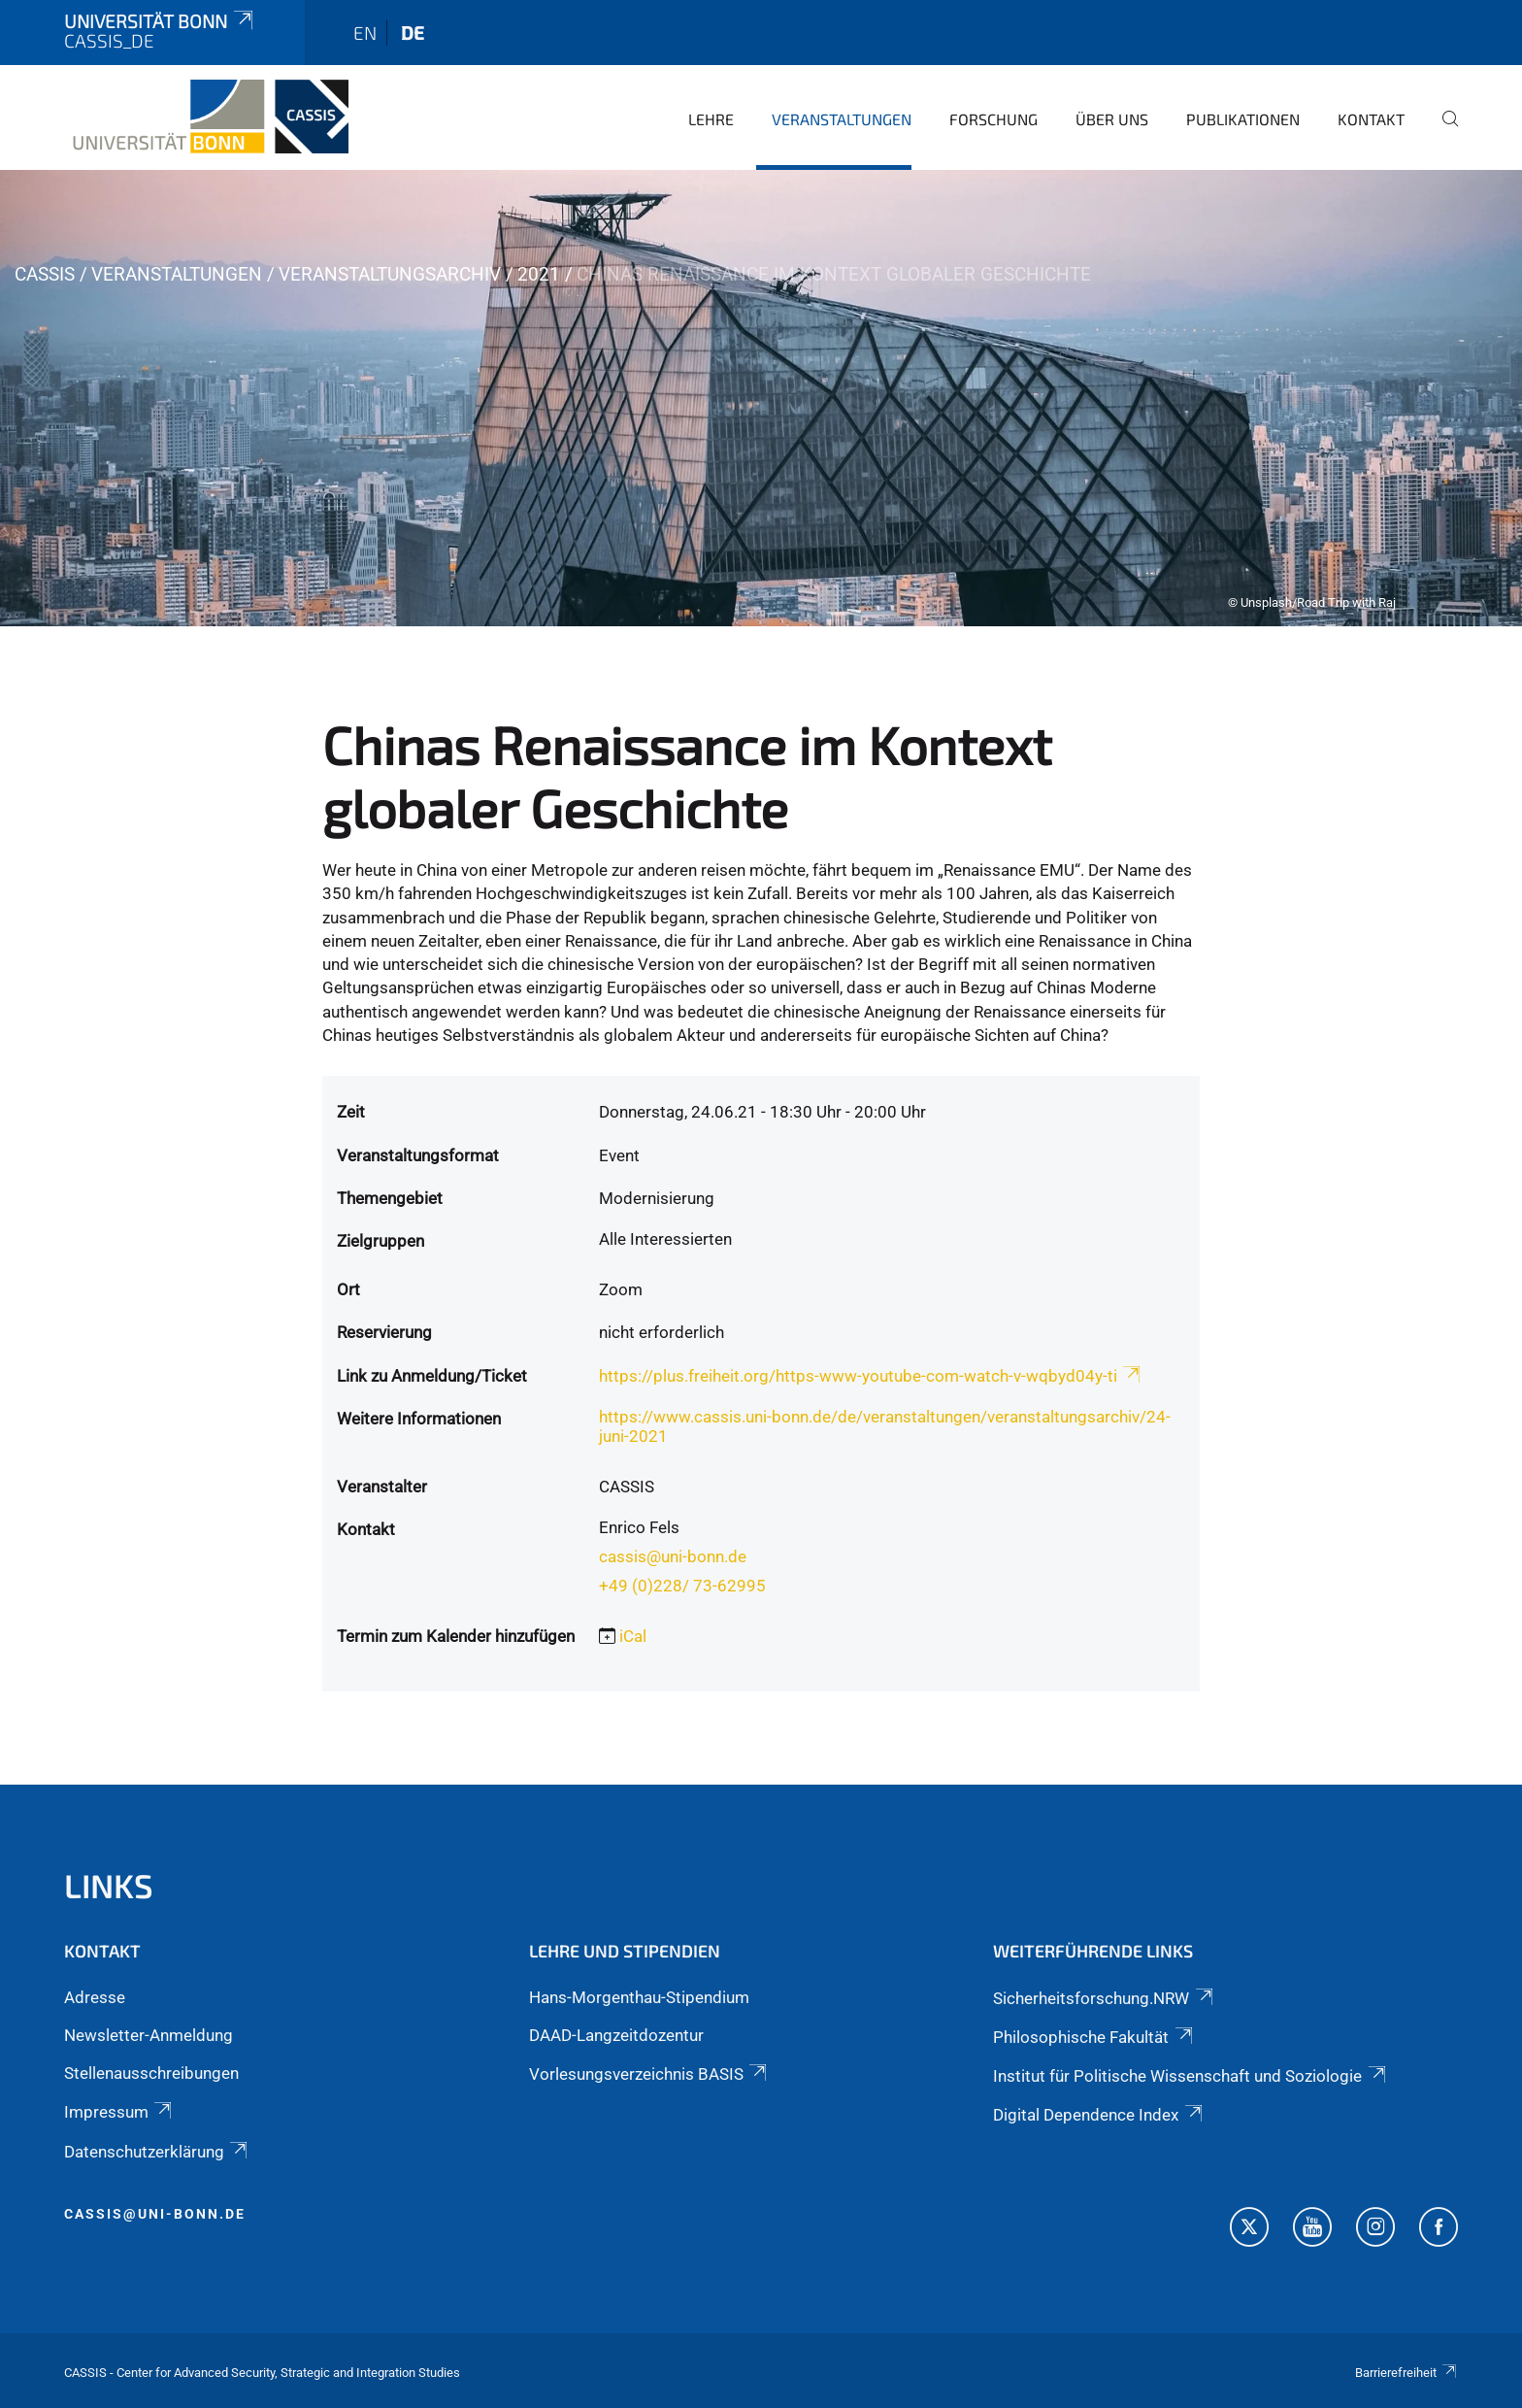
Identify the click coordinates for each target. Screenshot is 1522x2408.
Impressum (119, 2112)
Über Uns (1111, 119)
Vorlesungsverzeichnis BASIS (649, 2074)
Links (108, 1885)
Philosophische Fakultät (1094, 2037)
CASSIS (45, 274)
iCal (632, 1636)
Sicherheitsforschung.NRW (1104, 1998)
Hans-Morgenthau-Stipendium (639, 1997)
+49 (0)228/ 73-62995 (682, 1585)
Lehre (711, 119)
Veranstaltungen (841, 119)
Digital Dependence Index (1099, 2114)
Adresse (94, 1997)
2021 (538, 274)
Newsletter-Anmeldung (148, 2035)
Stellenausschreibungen (151, 2073)
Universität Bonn (160, 21)
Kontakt (1371, 119)
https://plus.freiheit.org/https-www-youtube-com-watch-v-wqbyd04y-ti (871, 1376)
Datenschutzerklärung (157, 2151)
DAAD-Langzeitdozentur (616, 2035)
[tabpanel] (761, 398)
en (365, 32)
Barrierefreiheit (1406, 2372)
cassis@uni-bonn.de (672, 1556)
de (412, 32)
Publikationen (1243, 119)
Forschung (993, 119)
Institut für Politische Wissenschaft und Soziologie (1190, 2076)
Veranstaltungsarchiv (390, 274)
